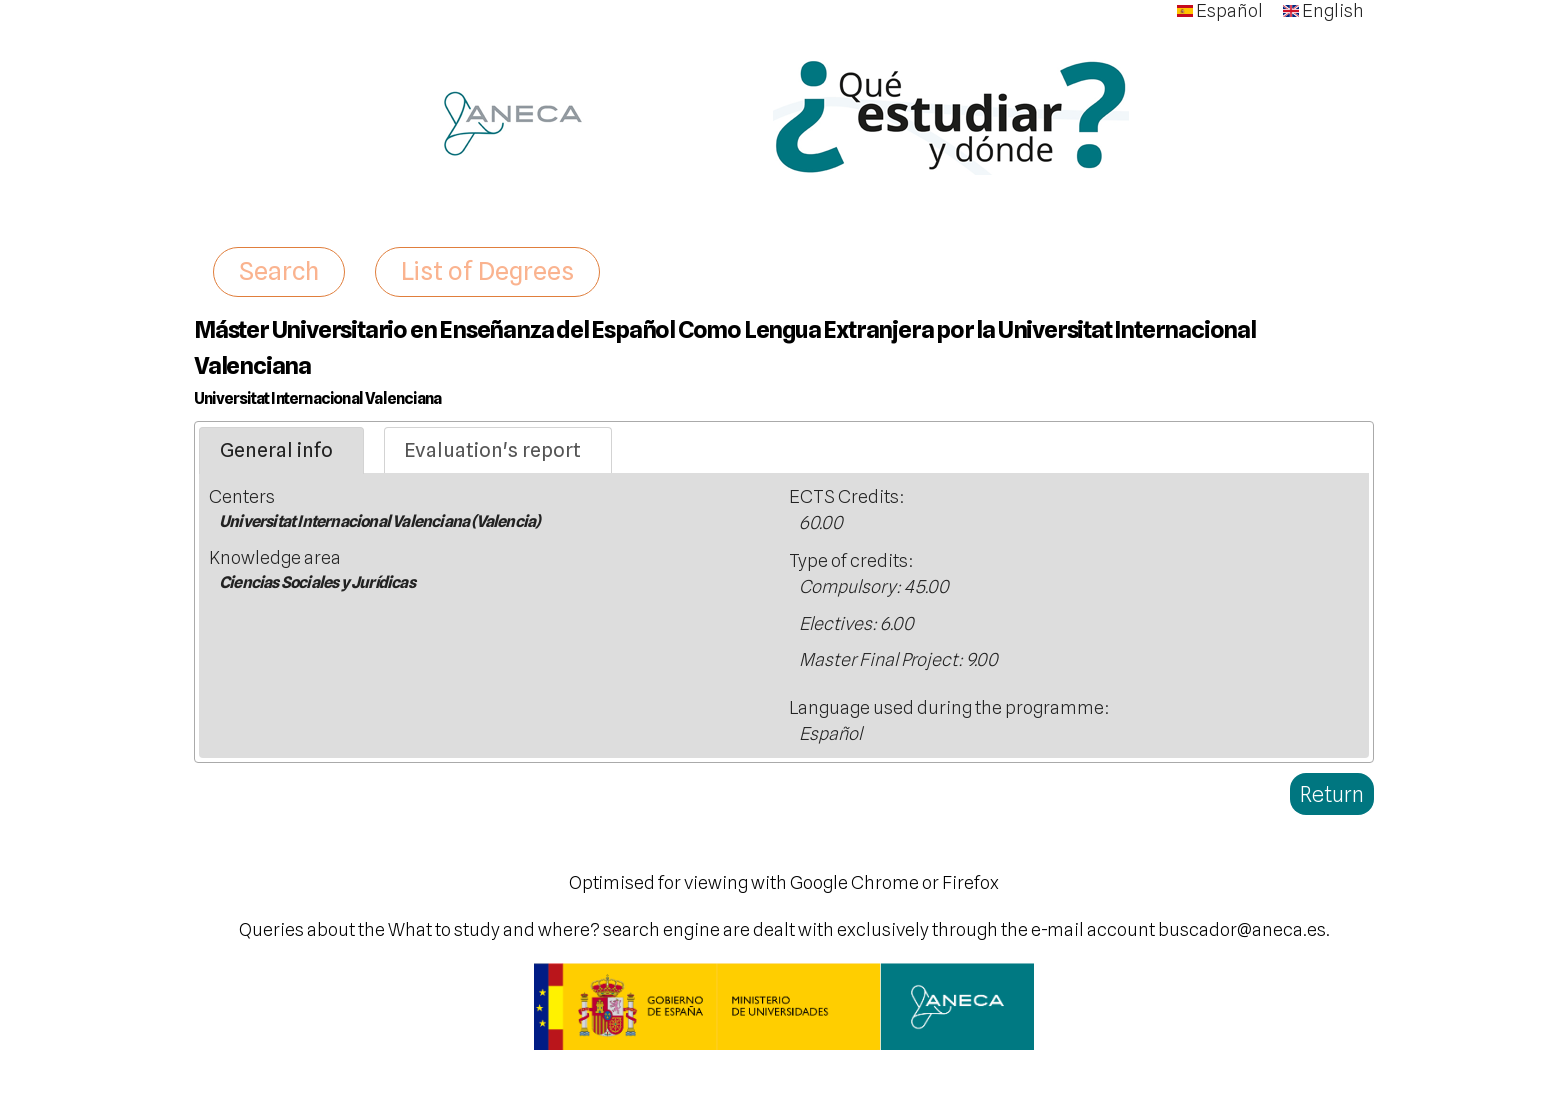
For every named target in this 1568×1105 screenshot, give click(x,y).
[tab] (281, 451)
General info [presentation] (276, 450)
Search (279, 271)
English (1323, 10)
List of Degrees (487, 271)
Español (1220, 10)
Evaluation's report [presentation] (492, 450)
